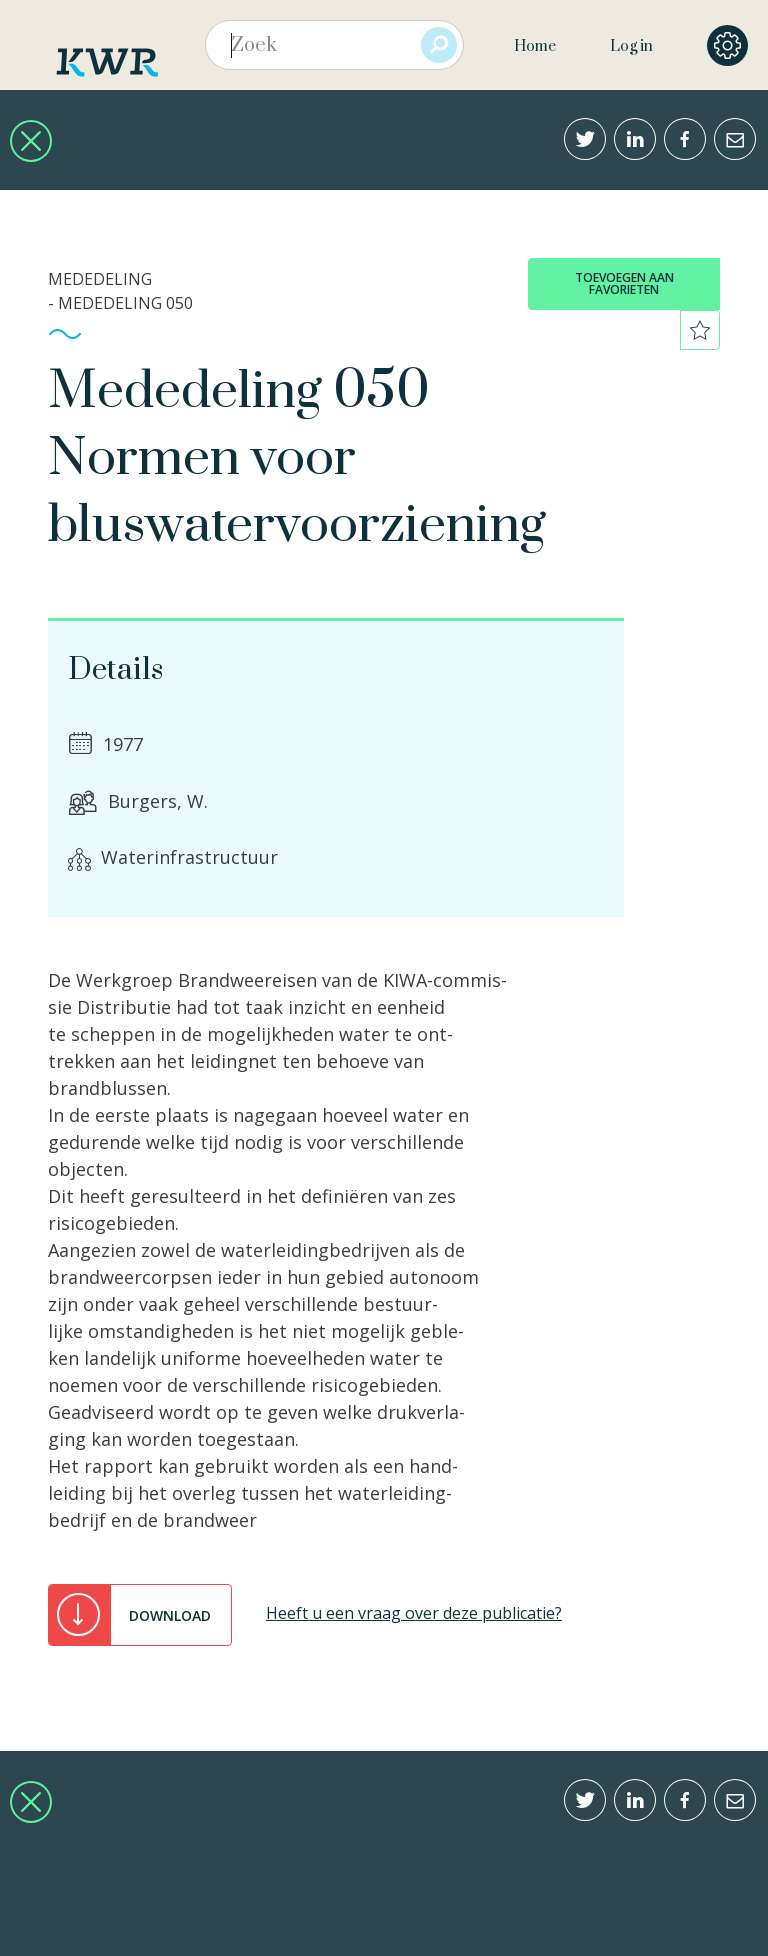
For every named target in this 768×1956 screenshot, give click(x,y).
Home (535, 46)
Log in (631, 46)
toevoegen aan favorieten (624, 283)
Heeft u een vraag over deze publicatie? (414, 1613)
